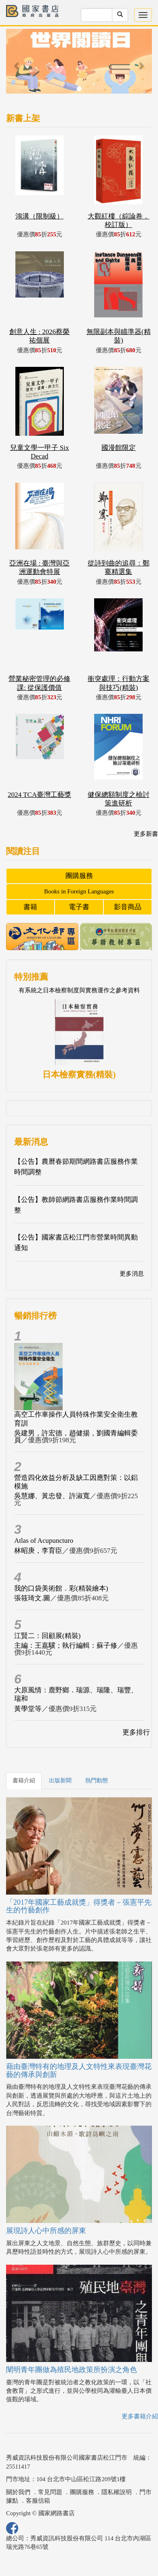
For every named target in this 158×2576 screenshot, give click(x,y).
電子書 (79, 907)
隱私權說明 (116, 2492)
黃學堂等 (28, 1709)
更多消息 (132, 1273)
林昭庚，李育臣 (38, 1551)
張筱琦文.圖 (32, 1598)
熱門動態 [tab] (96, 1780)
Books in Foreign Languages (79, 891)
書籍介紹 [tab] (24, 1780)
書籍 (30, 907)
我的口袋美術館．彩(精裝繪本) (61, 1588)
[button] (17, 65)
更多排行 (136, 1732)
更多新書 (146, 834)
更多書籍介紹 (140, 2416)
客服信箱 (38, 2500)
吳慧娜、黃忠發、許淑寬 (52, 1496)
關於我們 (18, 2492)
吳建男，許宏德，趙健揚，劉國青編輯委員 (76, 1436)
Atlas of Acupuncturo (43, 1540)
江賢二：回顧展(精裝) (47, 1636)
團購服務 (79, 876)
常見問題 (50, 2492)
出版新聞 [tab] (60, 1780)
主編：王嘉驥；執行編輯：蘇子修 (65, 1645)
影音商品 (127, 907)
